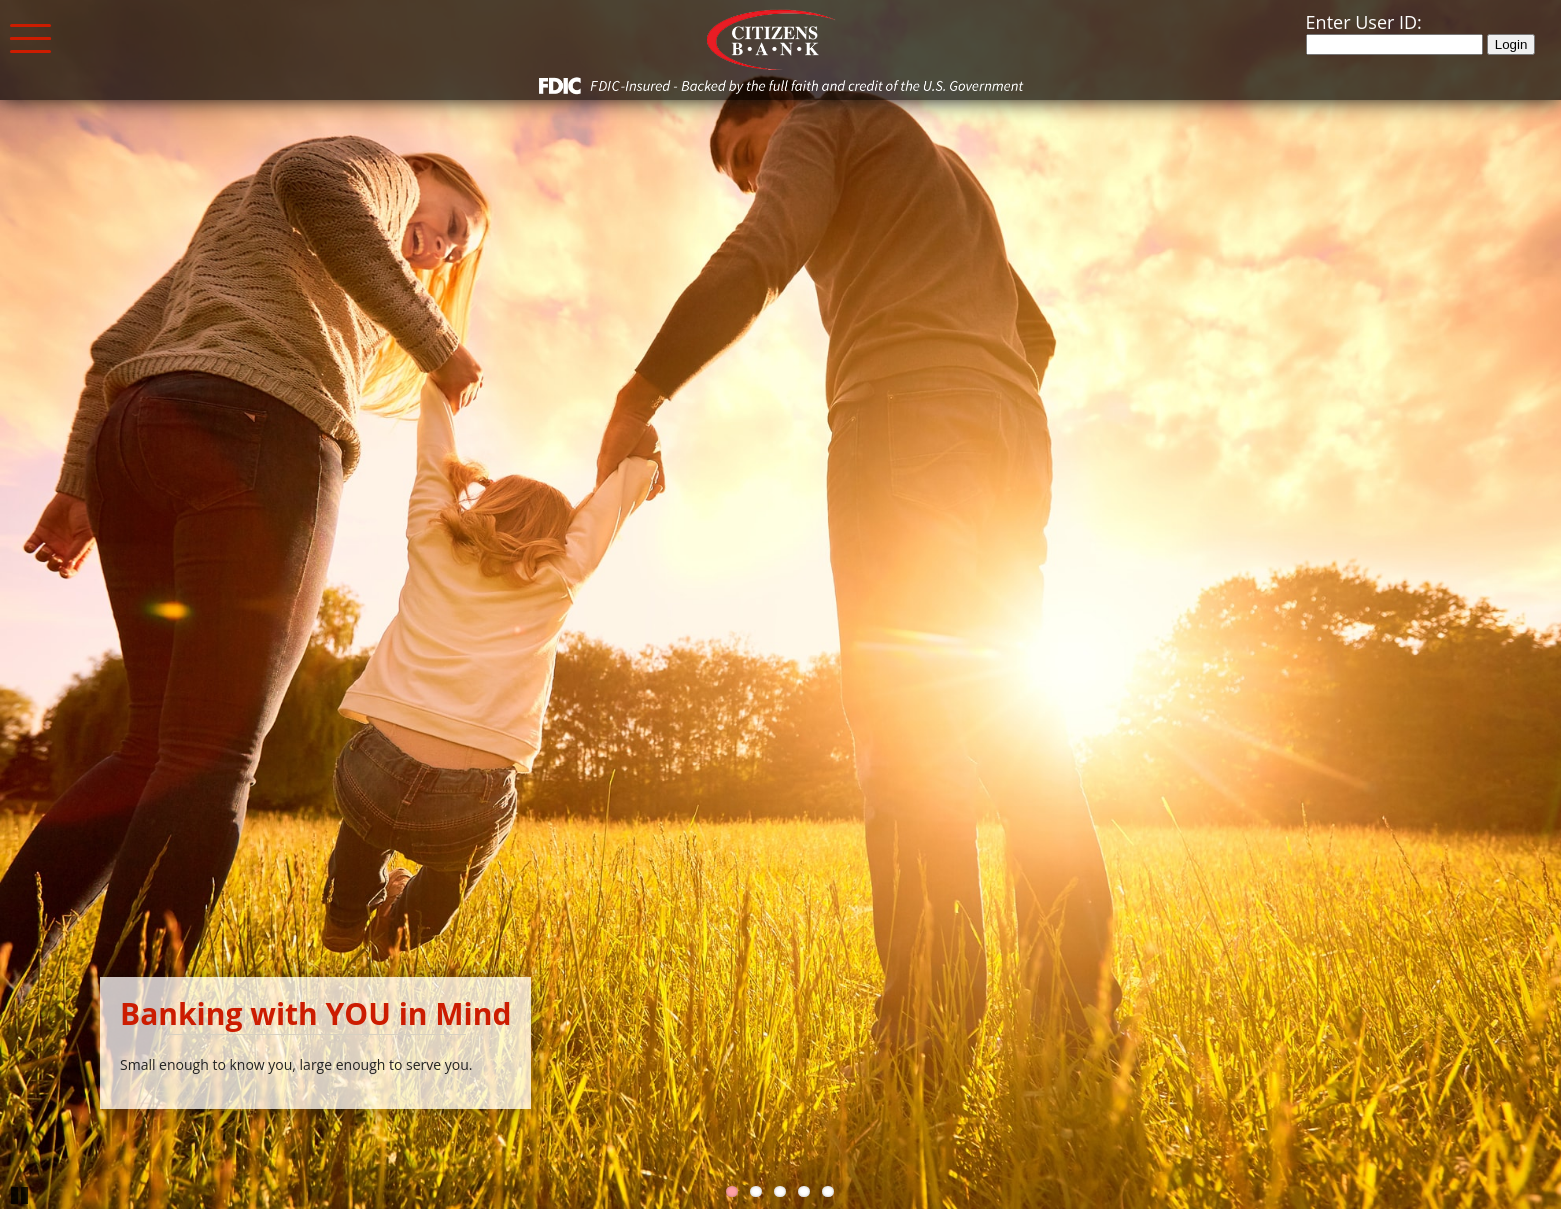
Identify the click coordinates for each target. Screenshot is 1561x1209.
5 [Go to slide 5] (828, 1191)
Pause (20, 1194)
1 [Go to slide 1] (732, 1191)
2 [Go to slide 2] (756, 1191)
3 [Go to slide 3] (780, 1191)
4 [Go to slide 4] (804, 1191)
